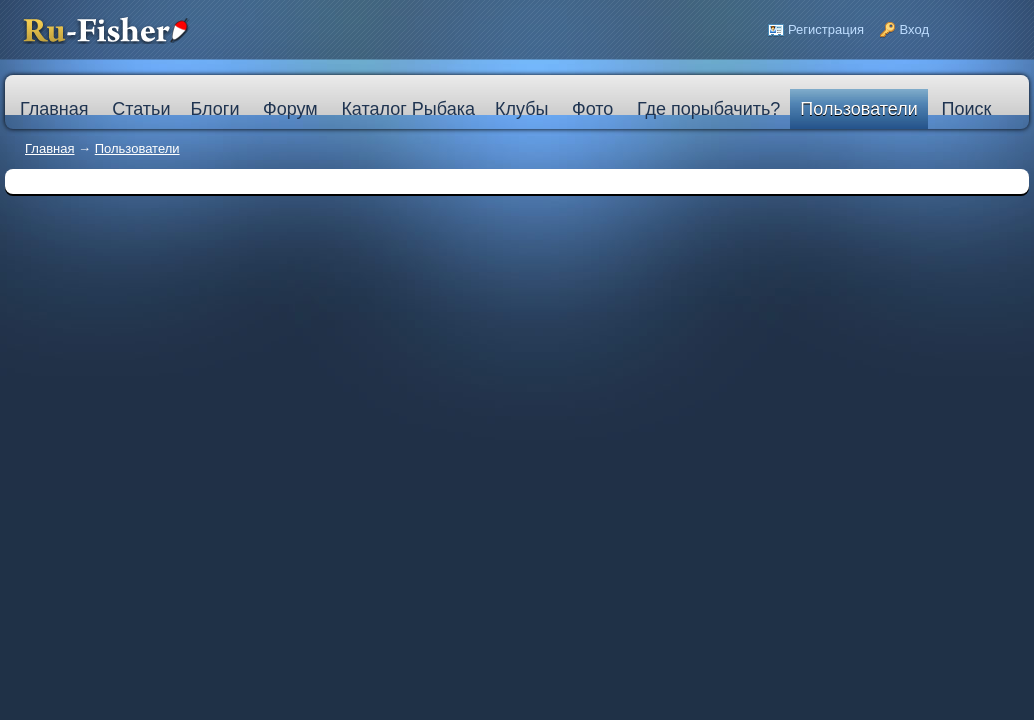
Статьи (141, 109)
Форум (290, 109)
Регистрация (826, 29)
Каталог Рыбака (408, 109)
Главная (49, 148)
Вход (914, 29)
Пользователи (858, 109)
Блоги (214, 109)
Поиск (966, 109)
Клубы (521, 109)
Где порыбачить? (708, 109)
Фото (592, 109)
